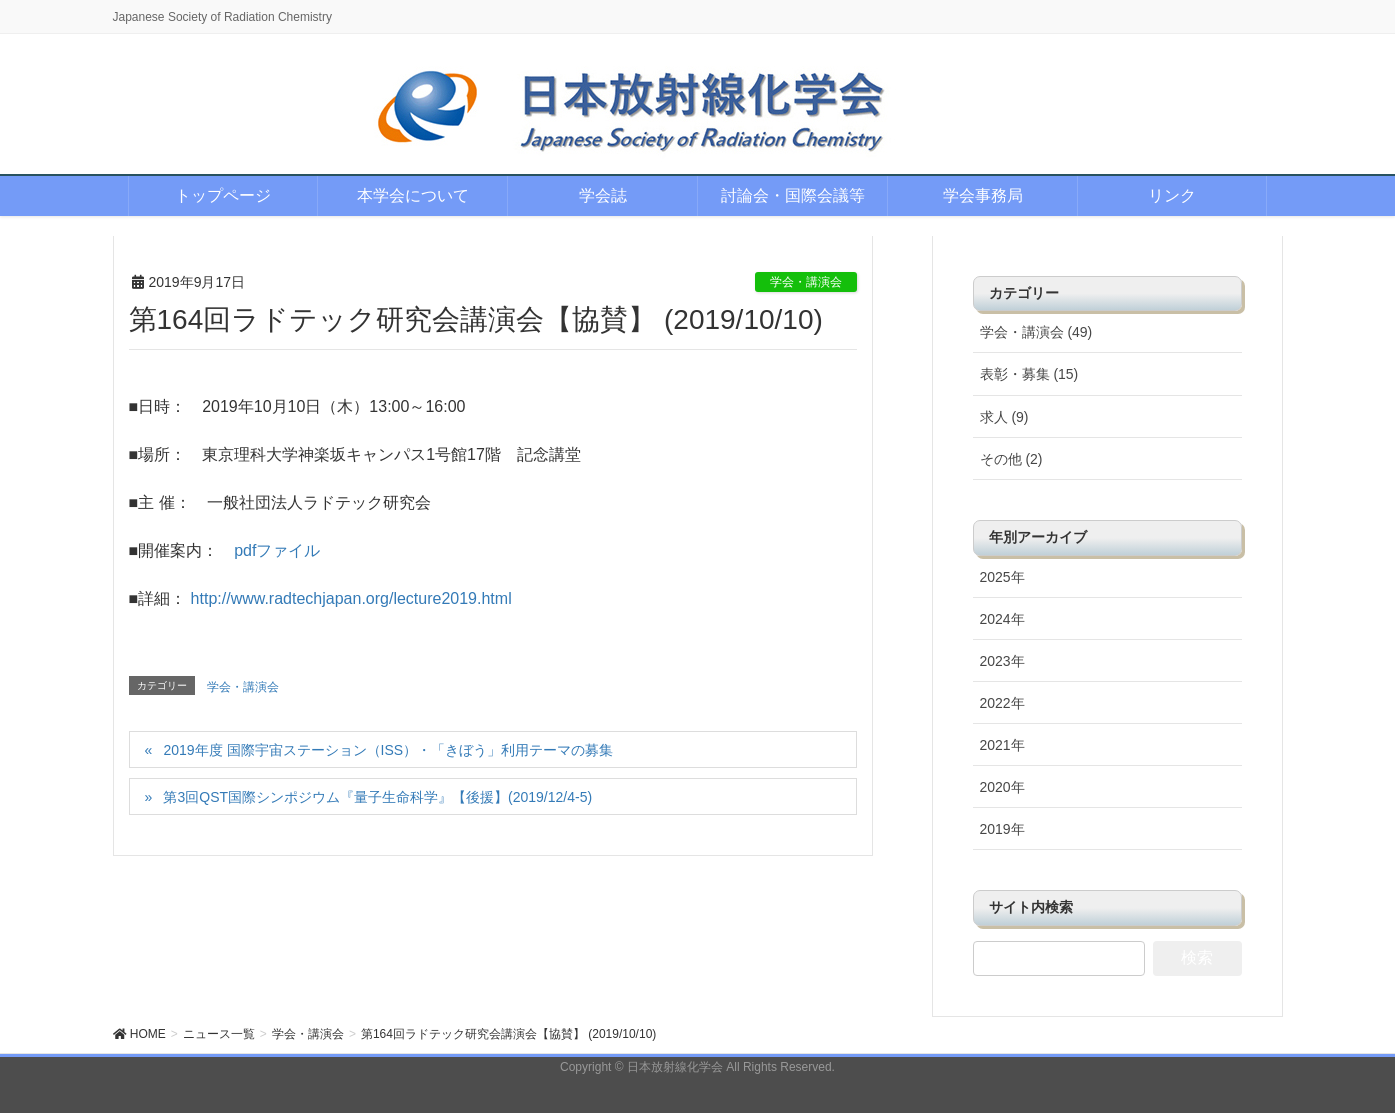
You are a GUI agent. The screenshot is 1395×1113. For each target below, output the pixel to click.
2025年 (1002, 577)
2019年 (1002, 829)
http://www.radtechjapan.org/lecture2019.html (351, 598)
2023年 (1002, 661)
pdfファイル (277, 550)
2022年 (1002, 703)
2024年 (1002, 619)
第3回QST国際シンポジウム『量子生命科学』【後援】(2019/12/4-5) (377, 797)
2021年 (1002, 745)
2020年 (1002, 787)
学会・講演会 (806, 282)
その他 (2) (1011, 459)
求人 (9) (1004, 417)
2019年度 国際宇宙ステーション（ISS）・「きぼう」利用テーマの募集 (388, 750)
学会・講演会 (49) (1036, 332)
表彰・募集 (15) (1029, 374)
